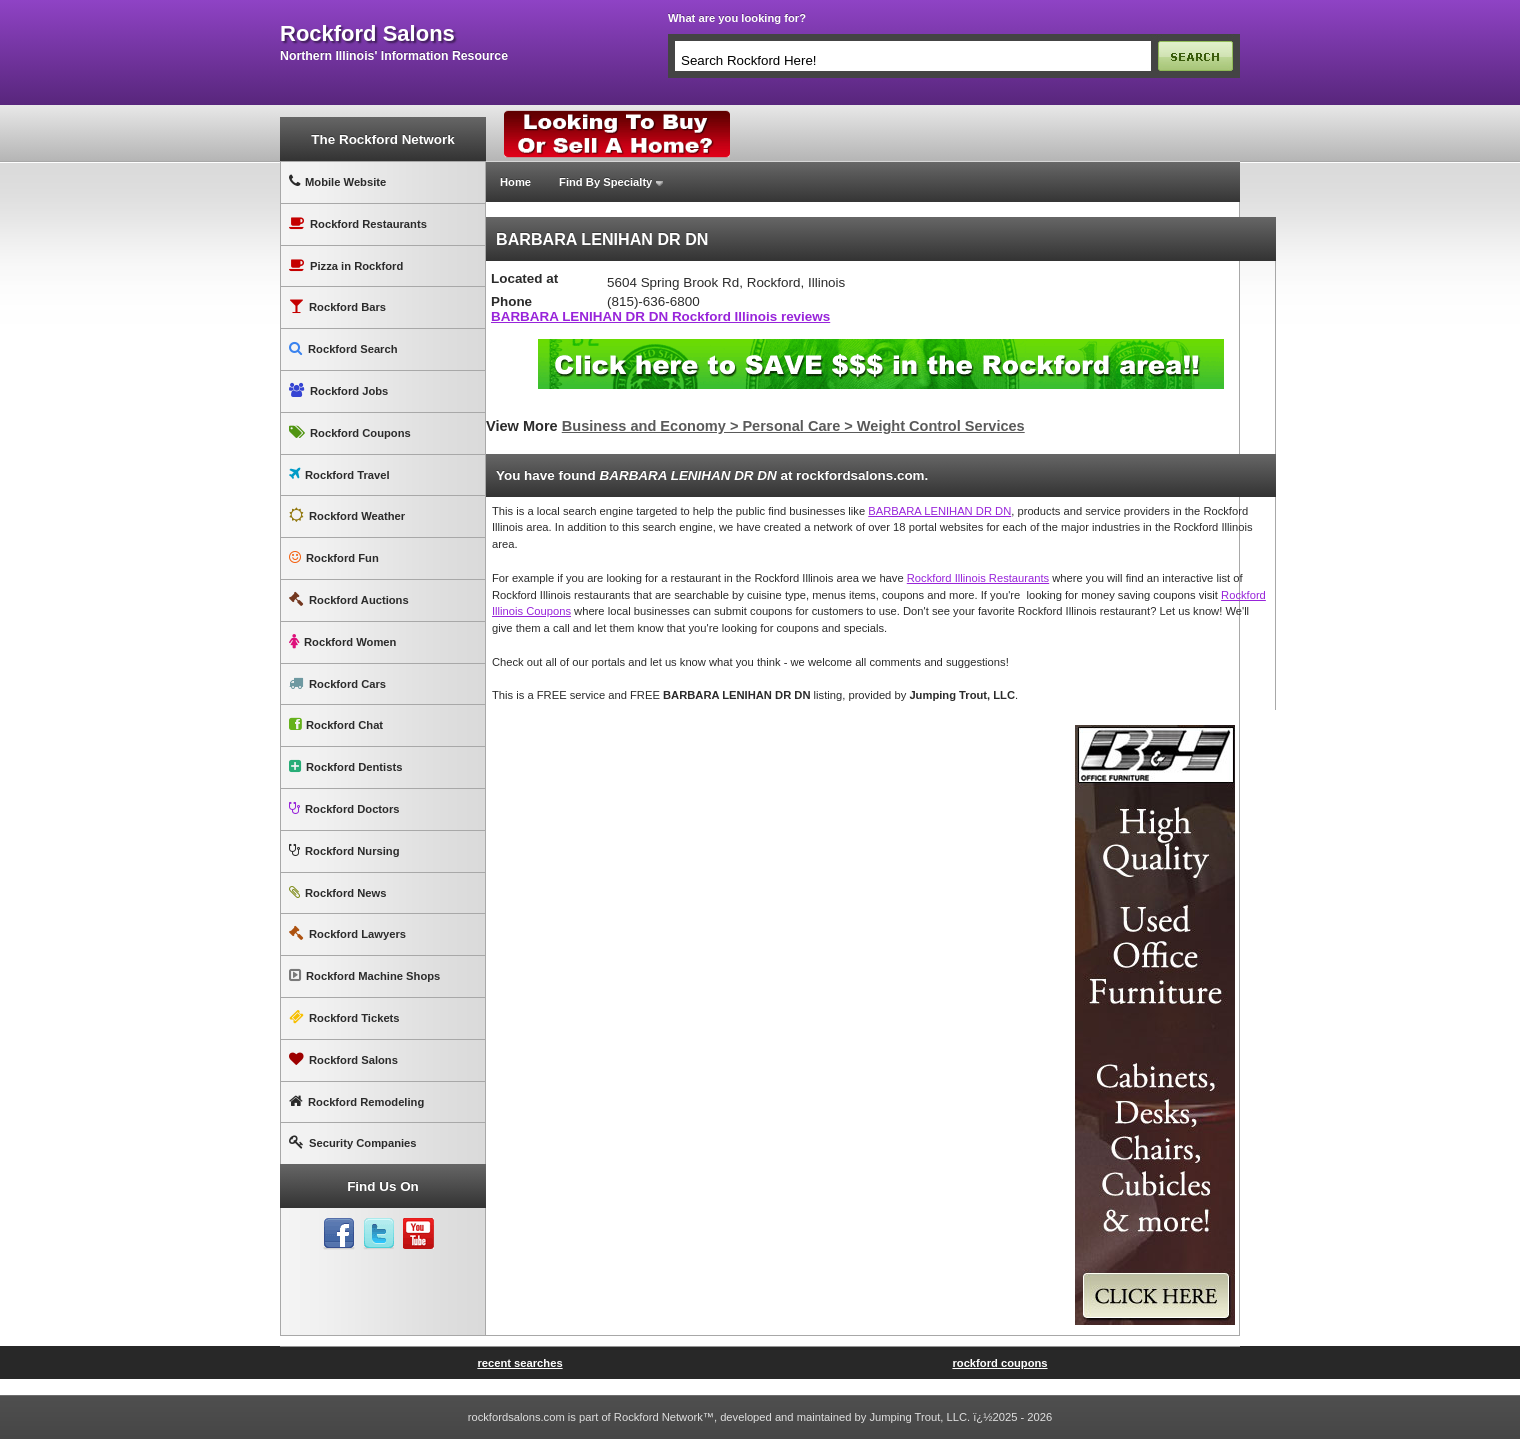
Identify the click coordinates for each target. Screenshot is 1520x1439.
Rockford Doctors (344, 808)
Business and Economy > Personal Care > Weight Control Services (793, 426)
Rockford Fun (334, 557)
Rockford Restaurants (358, 223)
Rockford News (337, 892)
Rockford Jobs (338, 390)
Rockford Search (343, 348)
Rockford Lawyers (347, 933)
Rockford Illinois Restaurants (978, 578)
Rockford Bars (337, 306)
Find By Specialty (605, 182)
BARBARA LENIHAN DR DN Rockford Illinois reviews (660, 316)
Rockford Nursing (344, 850)
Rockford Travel (339, 474)
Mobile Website (337, 181)
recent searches (519, 1363)
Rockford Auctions (349, 599)
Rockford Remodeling (356, 1101)
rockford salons (367, 34)
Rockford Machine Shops (364, 975)
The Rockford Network (382, 139)
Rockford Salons (343, 1059)
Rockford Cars (337, 683)
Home (515, 182)
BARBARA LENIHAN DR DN (939, 511)
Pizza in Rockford (346, 265)
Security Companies (353, 1142)
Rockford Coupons (350, 432)
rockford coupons (999, 1363)
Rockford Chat (336, 724)
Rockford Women (342, 641)
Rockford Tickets (344, 1017)
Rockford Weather (347, 515)
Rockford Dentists (345, 766)
